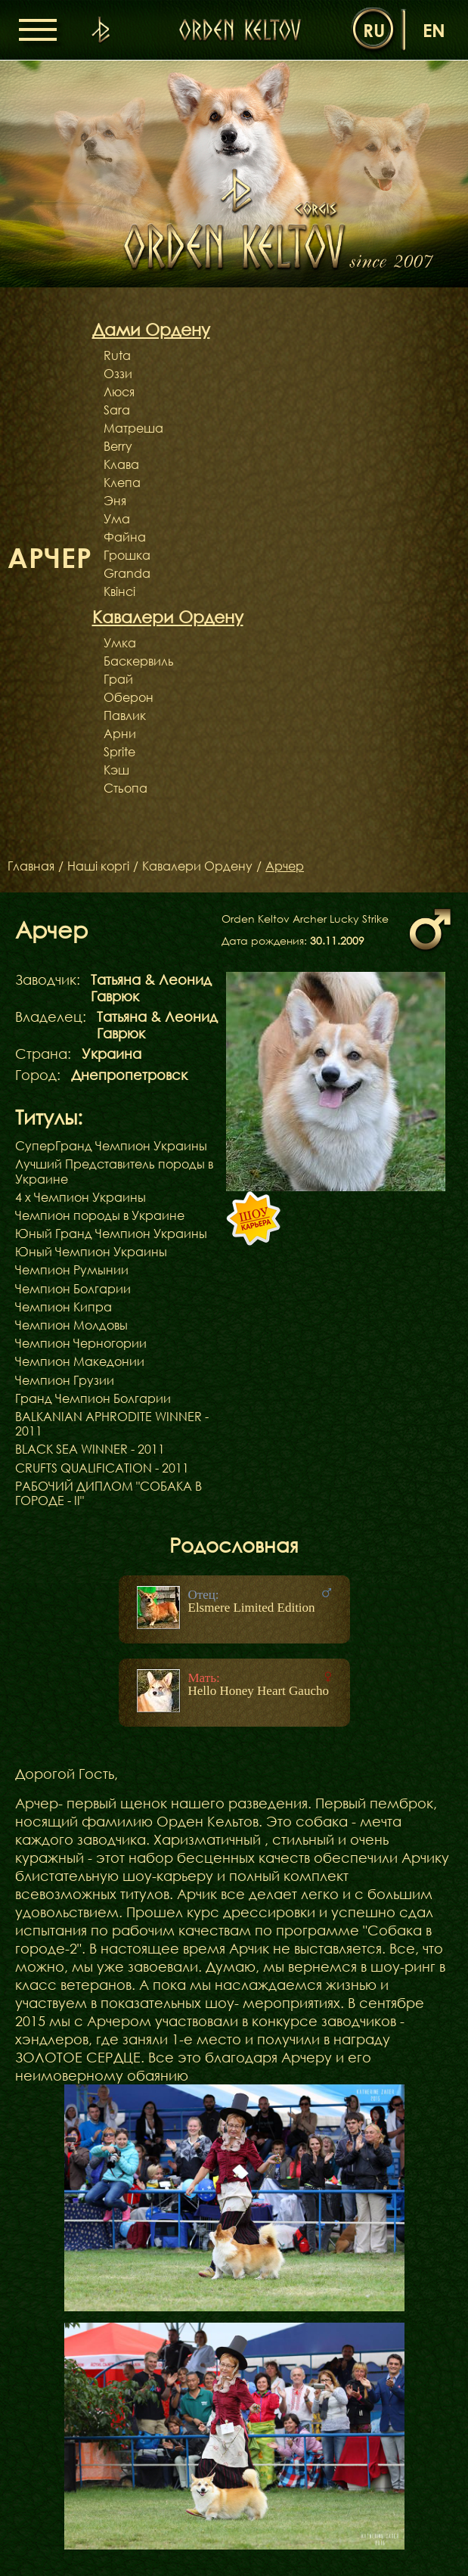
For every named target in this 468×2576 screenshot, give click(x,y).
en (434, 30)
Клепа (122, 482)
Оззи (118, 374)
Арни (120, 734)
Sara (117, 410)
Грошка (127, 555)
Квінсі (119, 591)
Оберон (128, 697)
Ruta (117, 355)
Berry (118, 446)
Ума (117, 519)
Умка (120, 643)
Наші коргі (98, 866)
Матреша (133, 428)
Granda (127, 573)
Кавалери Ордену (197, 866)
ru (374, 30)
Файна (125, 537)
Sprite (119, 752)
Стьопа (125, 788)
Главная (31, 866)
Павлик (125, 715)
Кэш (116, 770)
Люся (119, 392)
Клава (121, 464)
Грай (118, 679)
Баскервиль (139, 661)
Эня (115, 501)
